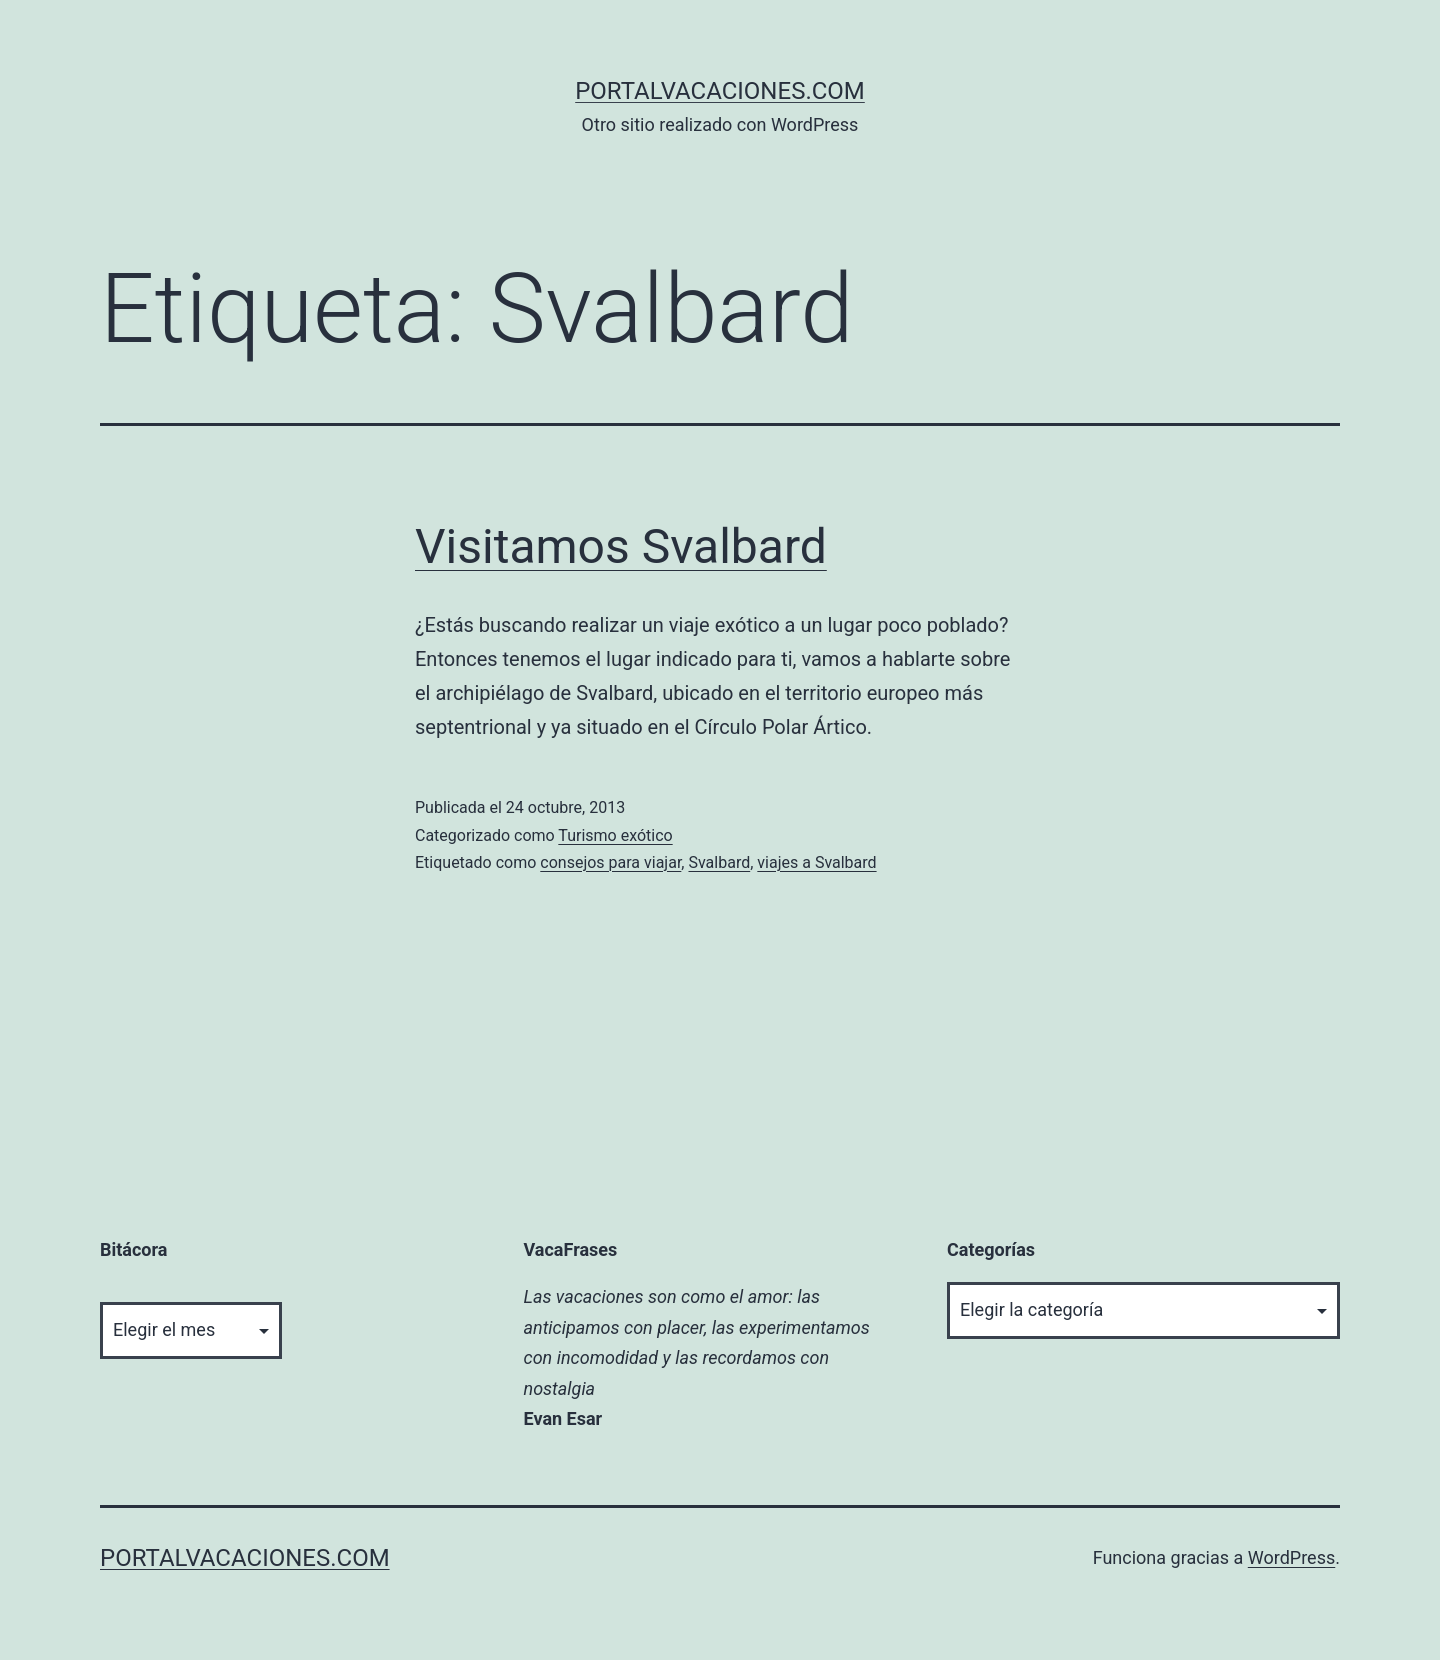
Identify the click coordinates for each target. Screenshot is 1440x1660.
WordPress (1291, 1557)
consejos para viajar (610, 862)
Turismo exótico (615, 835)
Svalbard (719, 862)
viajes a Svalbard (816, 862)
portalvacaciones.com (720, 91)
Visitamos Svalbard (621, 546)
